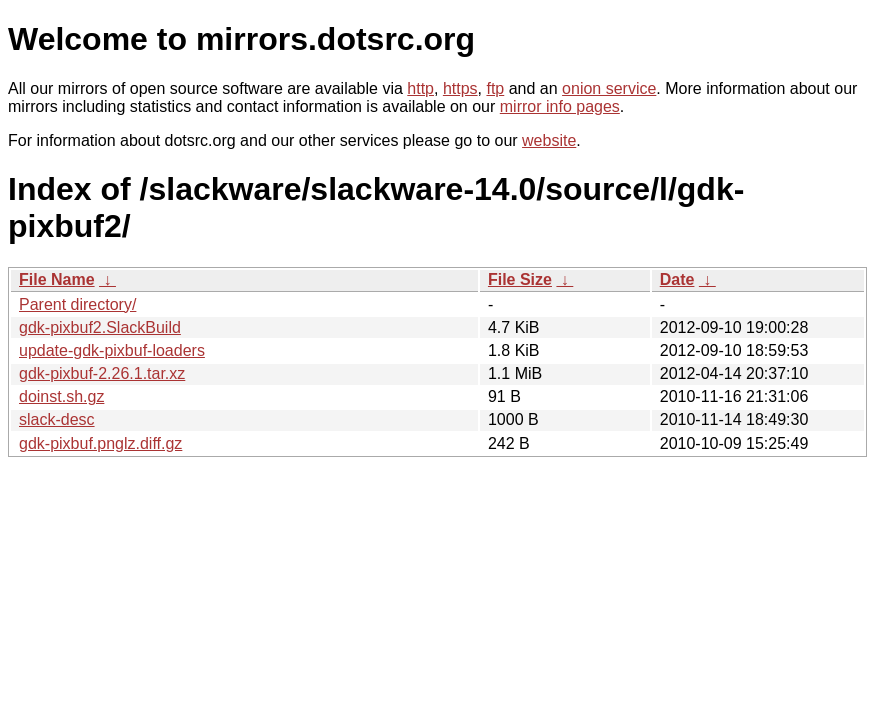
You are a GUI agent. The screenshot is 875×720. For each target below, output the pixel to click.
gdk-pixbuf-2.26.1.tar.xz (102, 373)
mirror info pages (560, 106)
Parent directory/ (77, 304)
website (549, 140)
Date (677, 279)
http (420, 88)
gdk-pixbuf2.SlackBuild (100, 327)
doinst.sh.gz (61, 396)
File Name (57, 279)
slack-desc (57, 419)
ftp (495, 88)
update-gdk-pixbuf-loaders (112, 350)
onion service (609, 88)
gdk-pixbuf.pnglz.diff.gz (100, 443)
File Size (520, 279)
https (460, 88)
